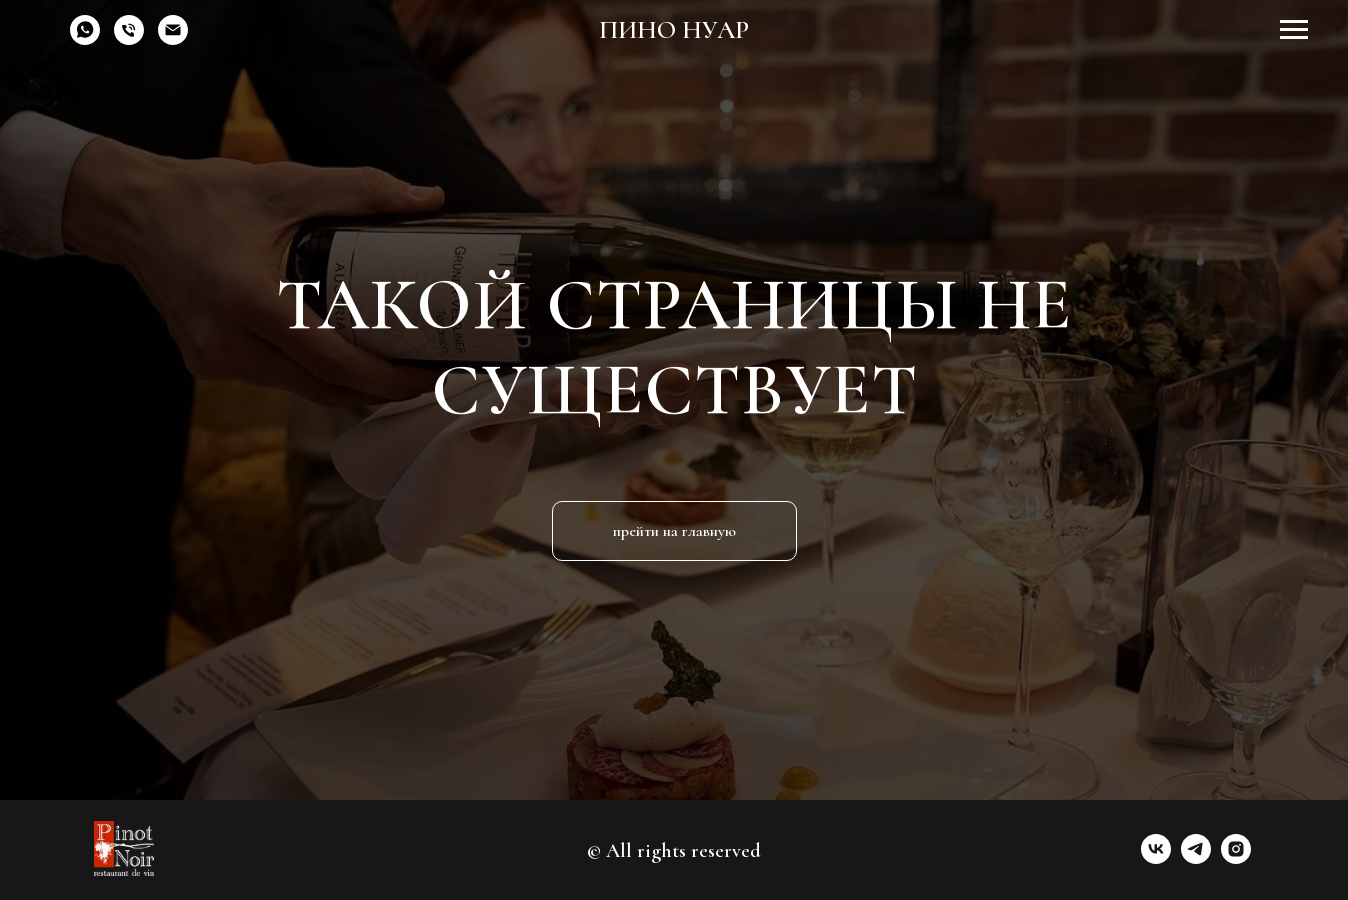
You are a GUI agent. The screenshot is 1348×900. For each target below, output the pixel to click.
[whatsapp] (85, 39)
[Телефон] (129, 39)
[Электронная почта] (173, 39)
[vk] (1156, 858)
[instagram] (1236, 858)
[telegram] (1196, 858)
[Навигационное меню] (1294, 30)
